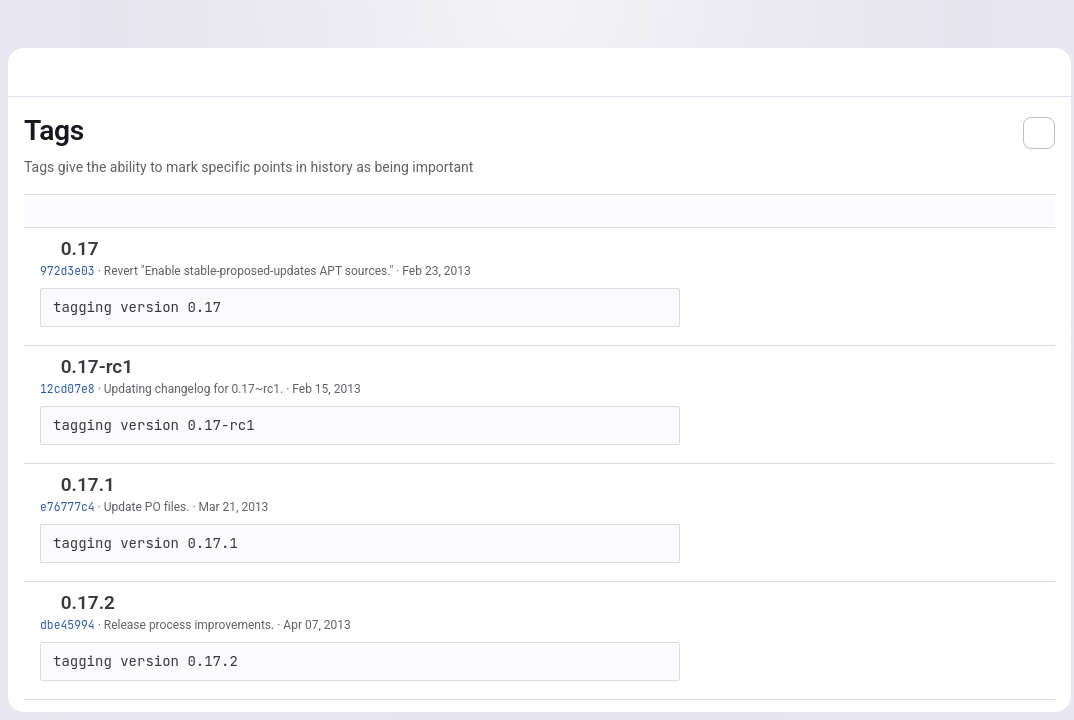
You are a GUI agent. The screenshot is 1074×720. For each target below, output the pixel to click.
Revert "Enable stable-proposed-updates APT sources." (248, 271)
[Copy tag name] (115, 250)
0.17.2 (88, 602)
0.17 (80, 248)
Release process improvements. (189, 625)
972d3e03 (67, 270)
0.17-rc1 (97, 366)
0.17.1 (88, 484)
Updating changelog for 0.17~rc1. (193, 389)
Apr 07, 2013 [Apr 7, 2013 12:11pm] (316, 625)
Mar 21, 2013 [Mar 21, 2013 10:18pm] (234, 507)
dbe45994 (67, 624)
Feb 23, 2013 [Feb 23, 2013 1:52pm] (436, 271)
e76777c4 (67, 506)
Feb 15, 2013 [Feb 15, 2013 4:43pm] (326, 389)
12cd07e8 (67, 388)
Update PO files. (147, 507)
